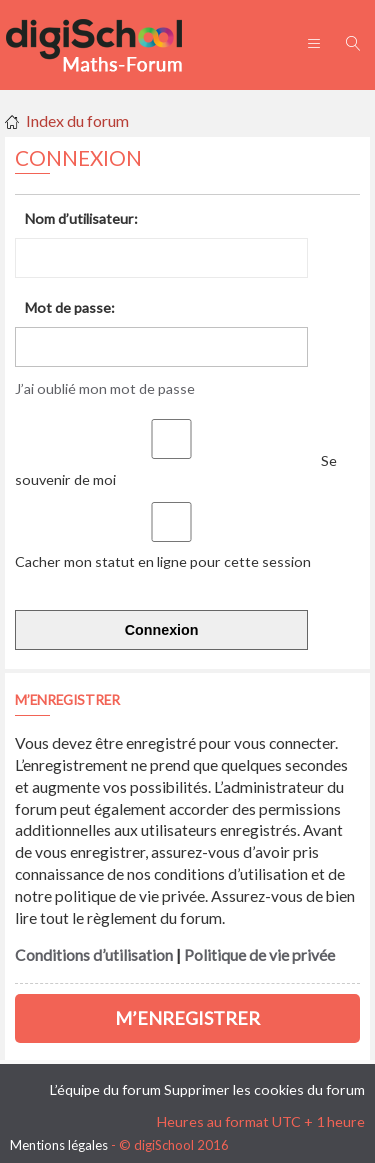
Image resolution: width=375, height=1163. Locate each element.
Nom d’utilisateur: (81, 218)
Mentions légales (59, 1145)
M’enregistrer (187, 1018)
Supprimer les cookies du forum (264, 1089)
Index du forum (77, 120)
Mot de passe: (70, 307)
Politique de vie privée (259, 955)
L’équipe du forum (105, 1089)
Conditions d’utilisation (94, 955)
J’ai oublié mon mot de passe (105, 388)
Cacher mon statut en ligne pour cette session (166, 552)
